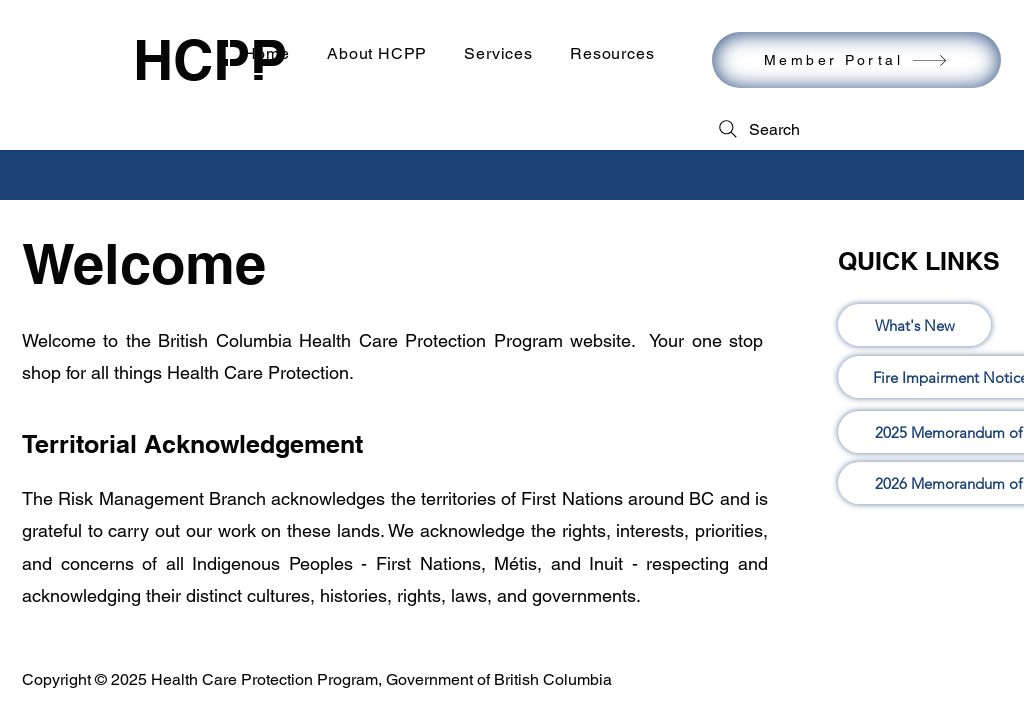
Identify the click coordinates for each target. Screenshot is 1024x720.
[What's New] (914, 325)
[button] (499, 53)
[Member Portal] (856, 60)
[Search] (758, 129)
